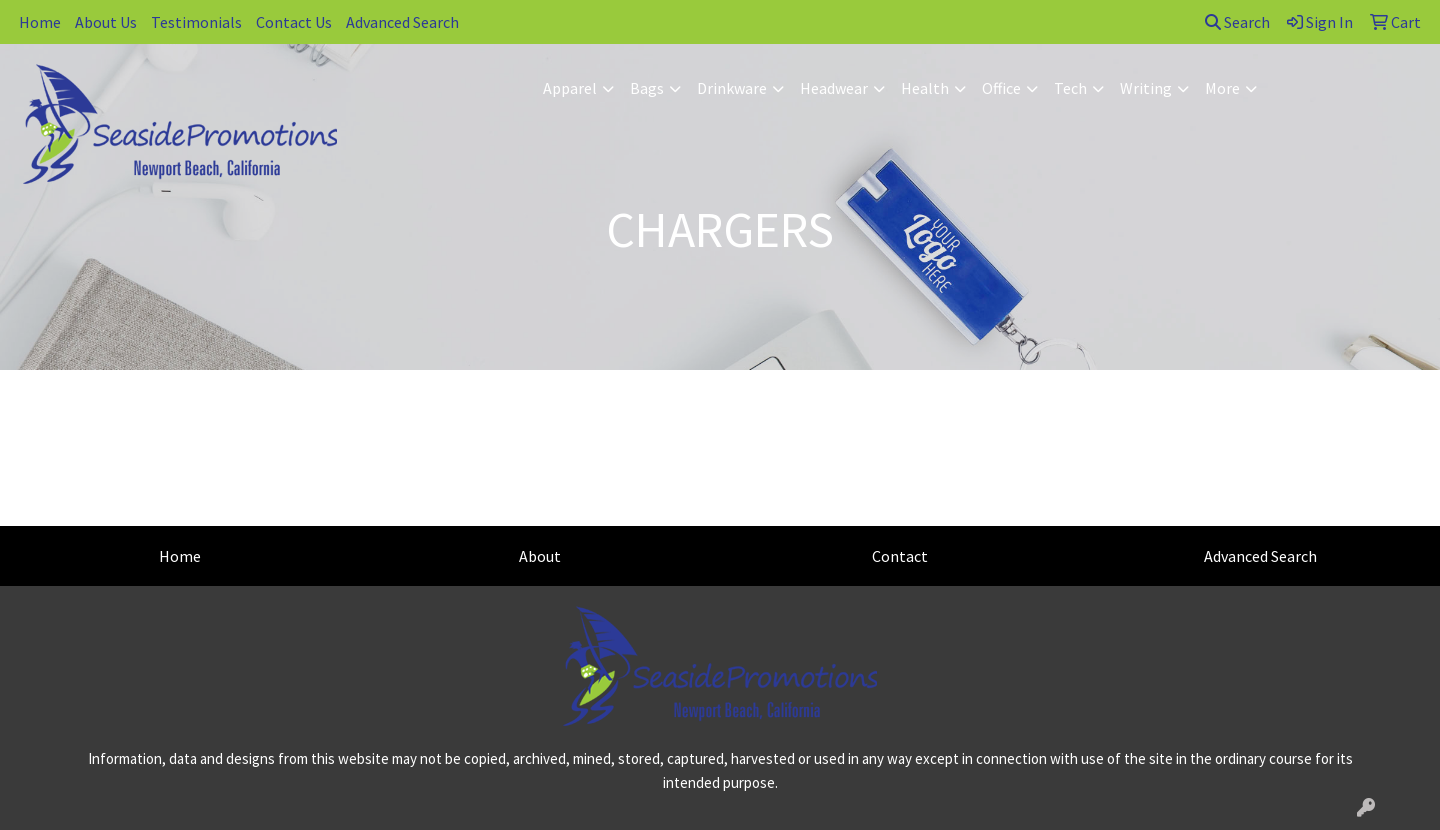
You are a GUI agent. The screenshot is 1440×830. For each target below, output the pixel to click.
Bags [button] (647, 88)
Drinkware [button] (732, 88)
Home (40, 22)
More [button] (1222, 88)
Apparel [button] (570, 88)
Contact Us (294, 22)
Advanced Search (402, 22)
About (540, 556)
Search (1237, 22)
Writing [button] (1146, 88)
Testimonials (196, 22)
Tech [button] (1070, 88)
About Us (106, 22)
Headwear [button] (834, 88)
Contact (900, 556)
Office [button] (1001, 88)
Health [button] (925, 88)
